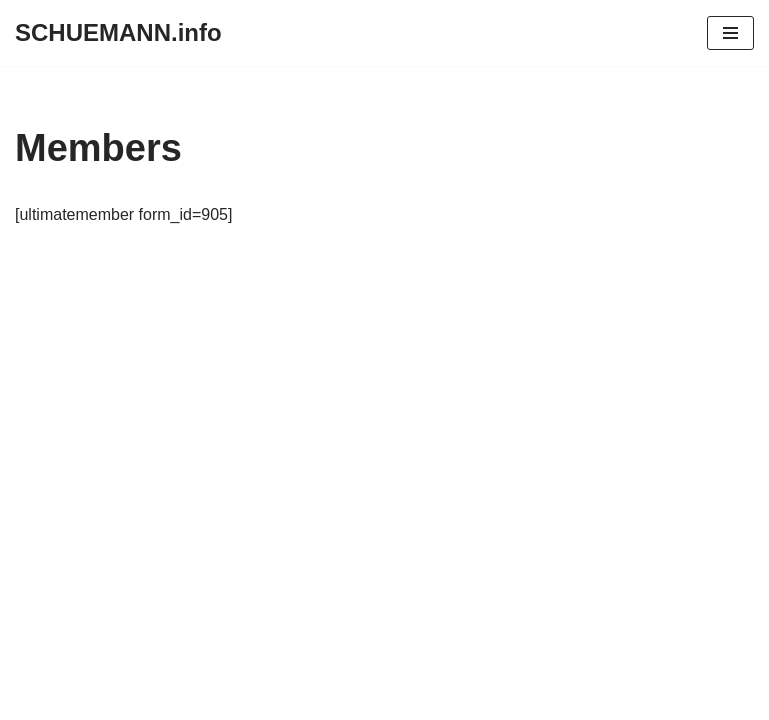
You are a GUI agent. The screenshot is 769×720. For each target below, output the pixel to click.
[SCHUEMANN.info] (118, 33)
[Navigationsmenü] (730, 33)
